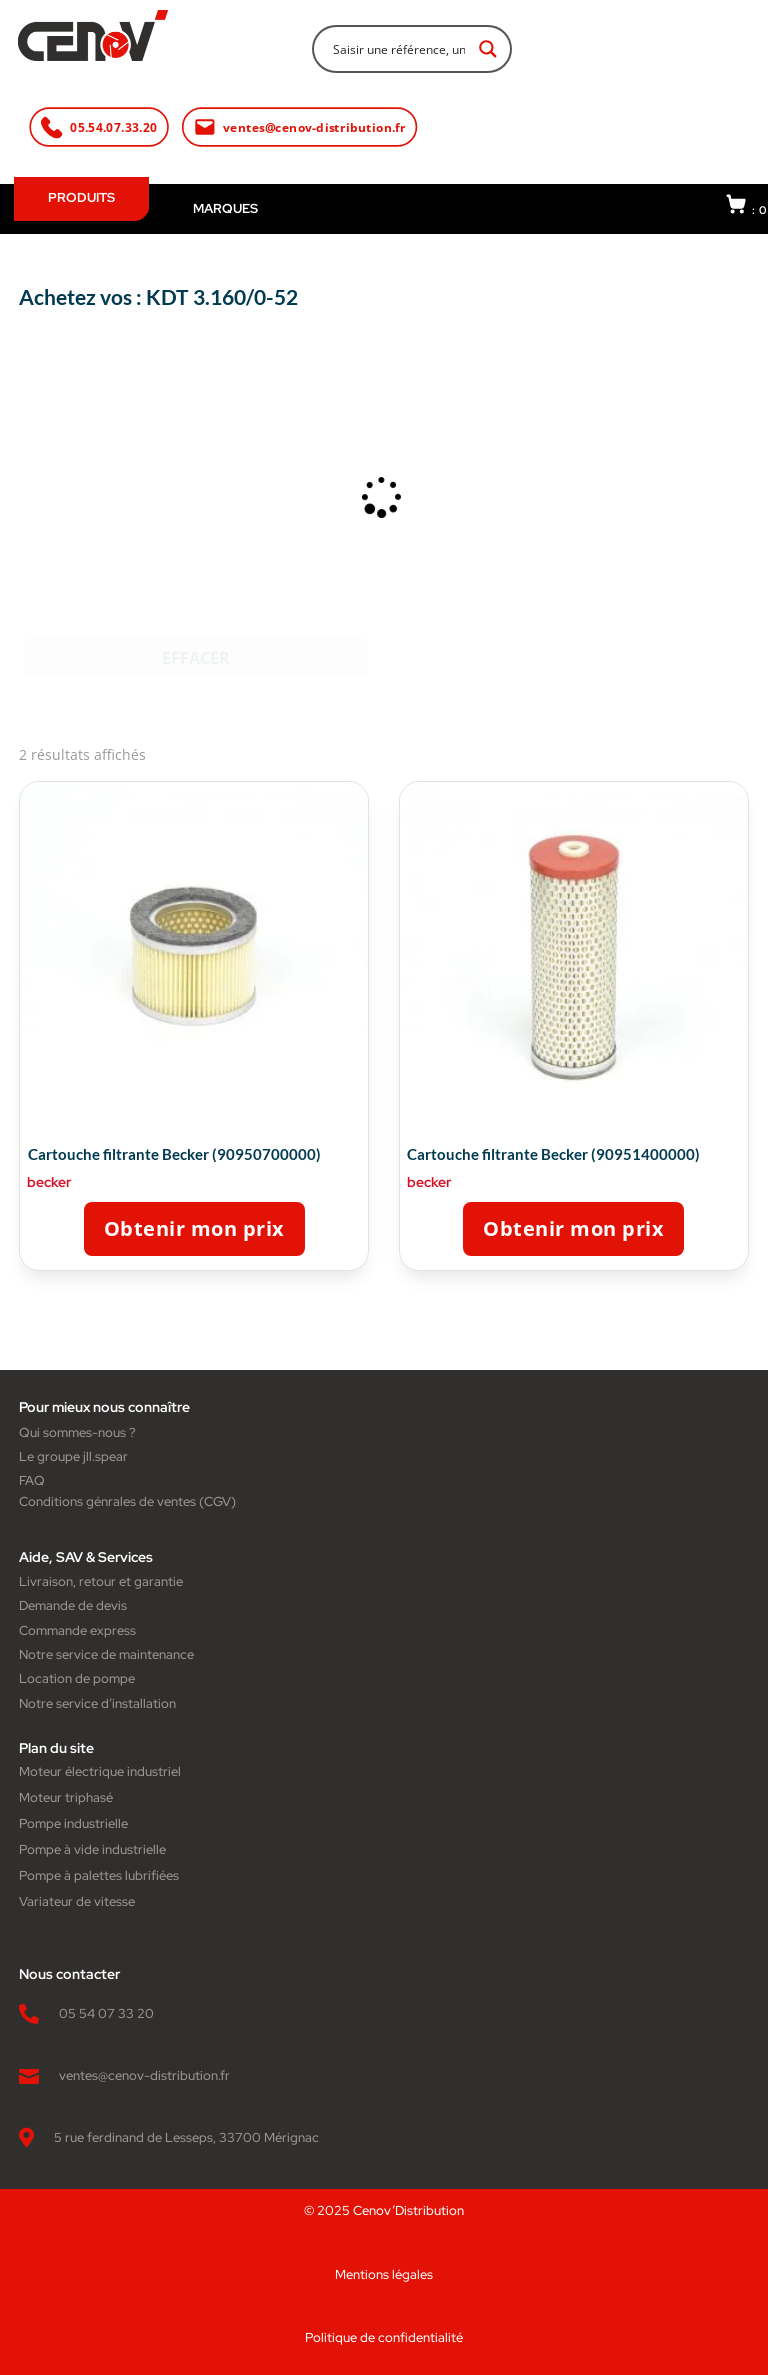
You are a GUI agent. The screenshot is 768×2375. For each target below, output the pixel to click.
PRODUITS (81, 197)
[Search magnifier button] (488, 49)
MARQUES (225, 208)
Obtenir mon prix (194, 1228)
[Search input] (399, 48)
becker (49, 1182)
